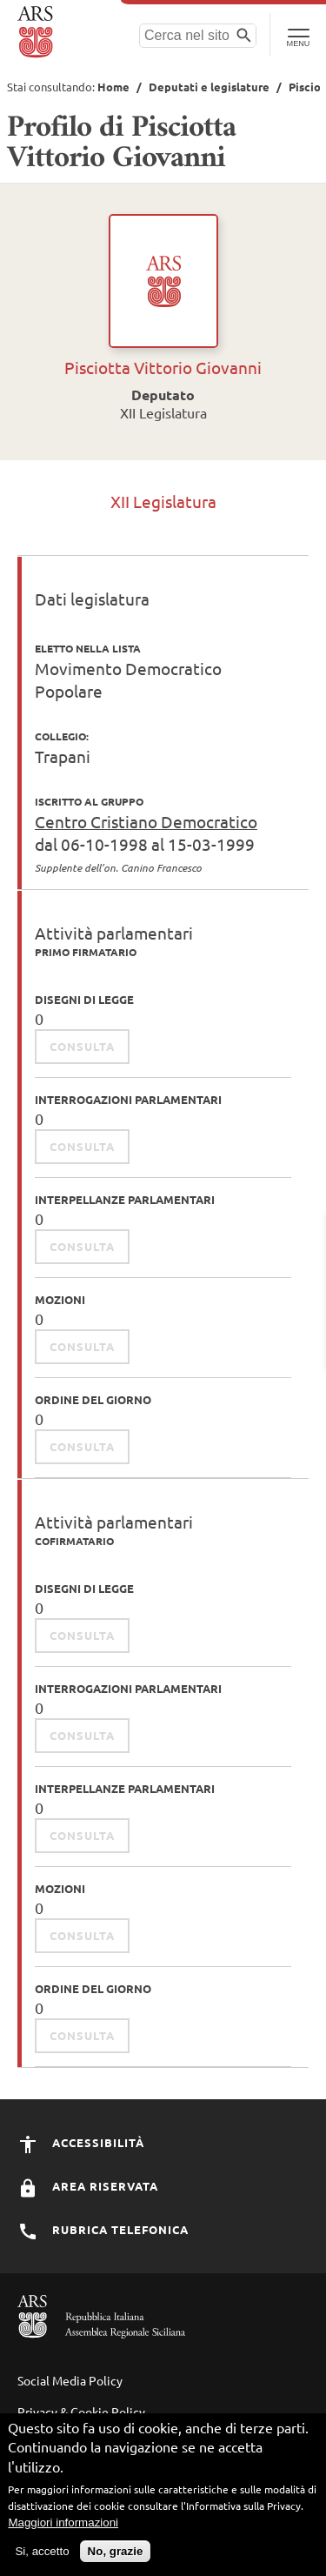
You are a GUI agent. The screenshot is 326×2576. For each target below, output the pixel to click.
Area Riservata (87, 2185)
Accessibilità (80, 2142)
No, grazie (115, 2558)
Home (113, 86)
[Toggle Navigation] (297, 35)
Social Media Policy (70, 2380)
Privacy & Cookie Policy (81, 2411)
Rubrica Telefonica (103, 2229)
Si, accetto (42, 2558)
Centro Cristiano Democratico (146, 821)
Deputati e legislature (209, 86)
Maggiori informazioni (63, 2529)
